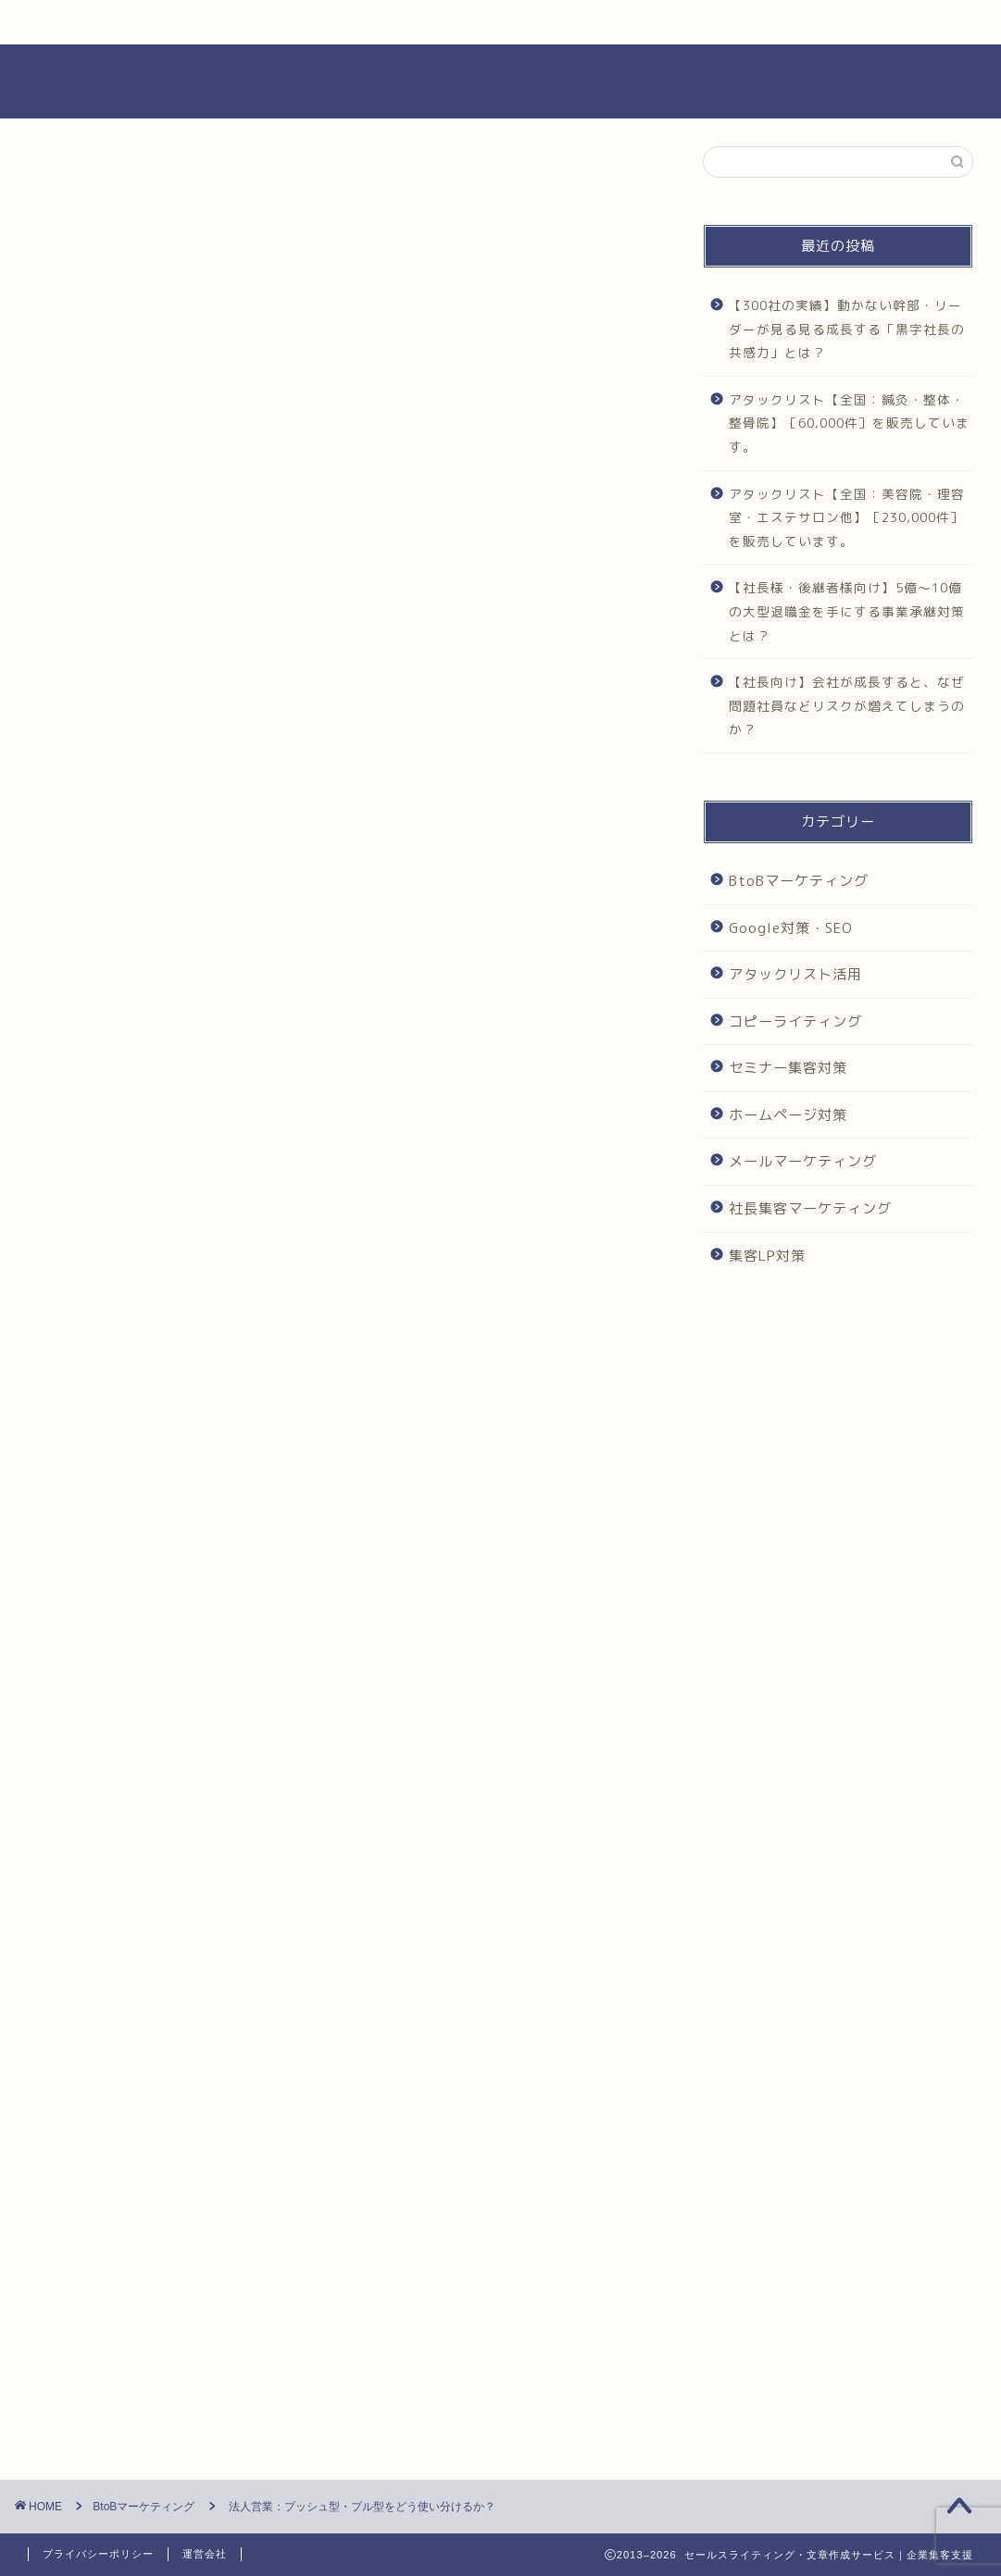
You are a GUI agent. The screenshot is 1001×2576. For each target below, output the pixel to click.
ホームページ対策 (788, 1115)
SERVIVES (363, 22)
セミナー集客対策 (788, 1067)
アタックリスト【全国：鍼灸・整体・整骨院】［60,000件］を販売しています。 (849, 423)
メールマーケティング (803, 1161)
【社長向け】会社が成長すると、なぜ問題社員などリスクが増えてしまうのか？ (847, 705)
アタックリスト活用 (795, 974)
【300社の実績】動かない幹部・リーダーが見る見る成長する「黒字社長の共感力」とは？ (847, 328)
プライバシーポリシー (98, 2553)
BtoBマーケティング (111, 183)
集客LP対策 (767, 1255)
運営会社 (204, 2553)
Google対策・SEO (791, 928)
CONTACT (810, 22)
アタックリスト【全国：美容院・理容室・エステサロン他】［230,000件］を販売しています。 (847, 517)
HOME (140, 22)
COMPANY (587, 22)
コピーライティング (795, 1021)
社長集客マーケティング (810, 1208)
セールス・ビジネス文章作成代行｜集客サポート (501, 81)
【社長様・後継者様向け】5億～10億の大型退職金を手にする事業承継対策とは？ (847, 611)
